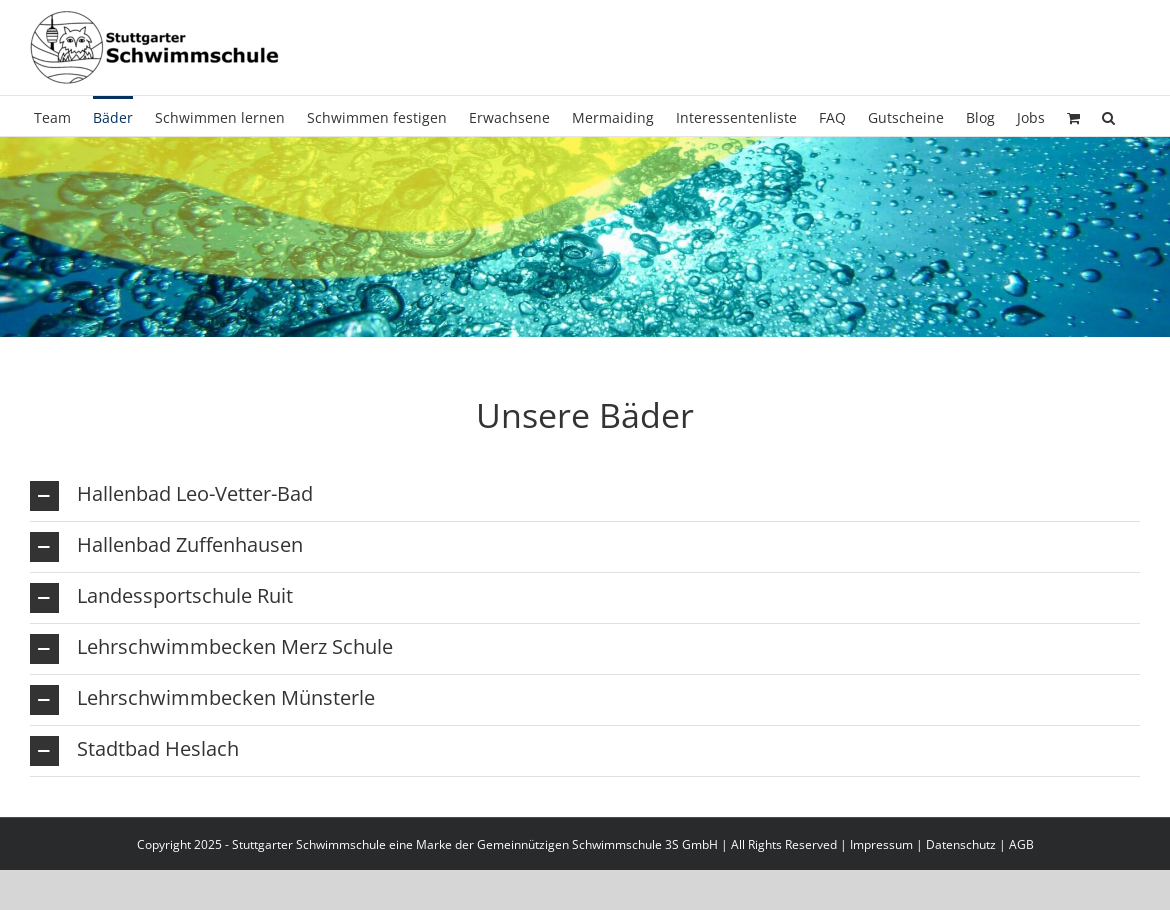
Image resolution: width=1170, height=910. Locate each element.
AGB (1021, 844)
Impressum (881, 844)
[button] (1108, 116)
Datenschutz (961, 844)
